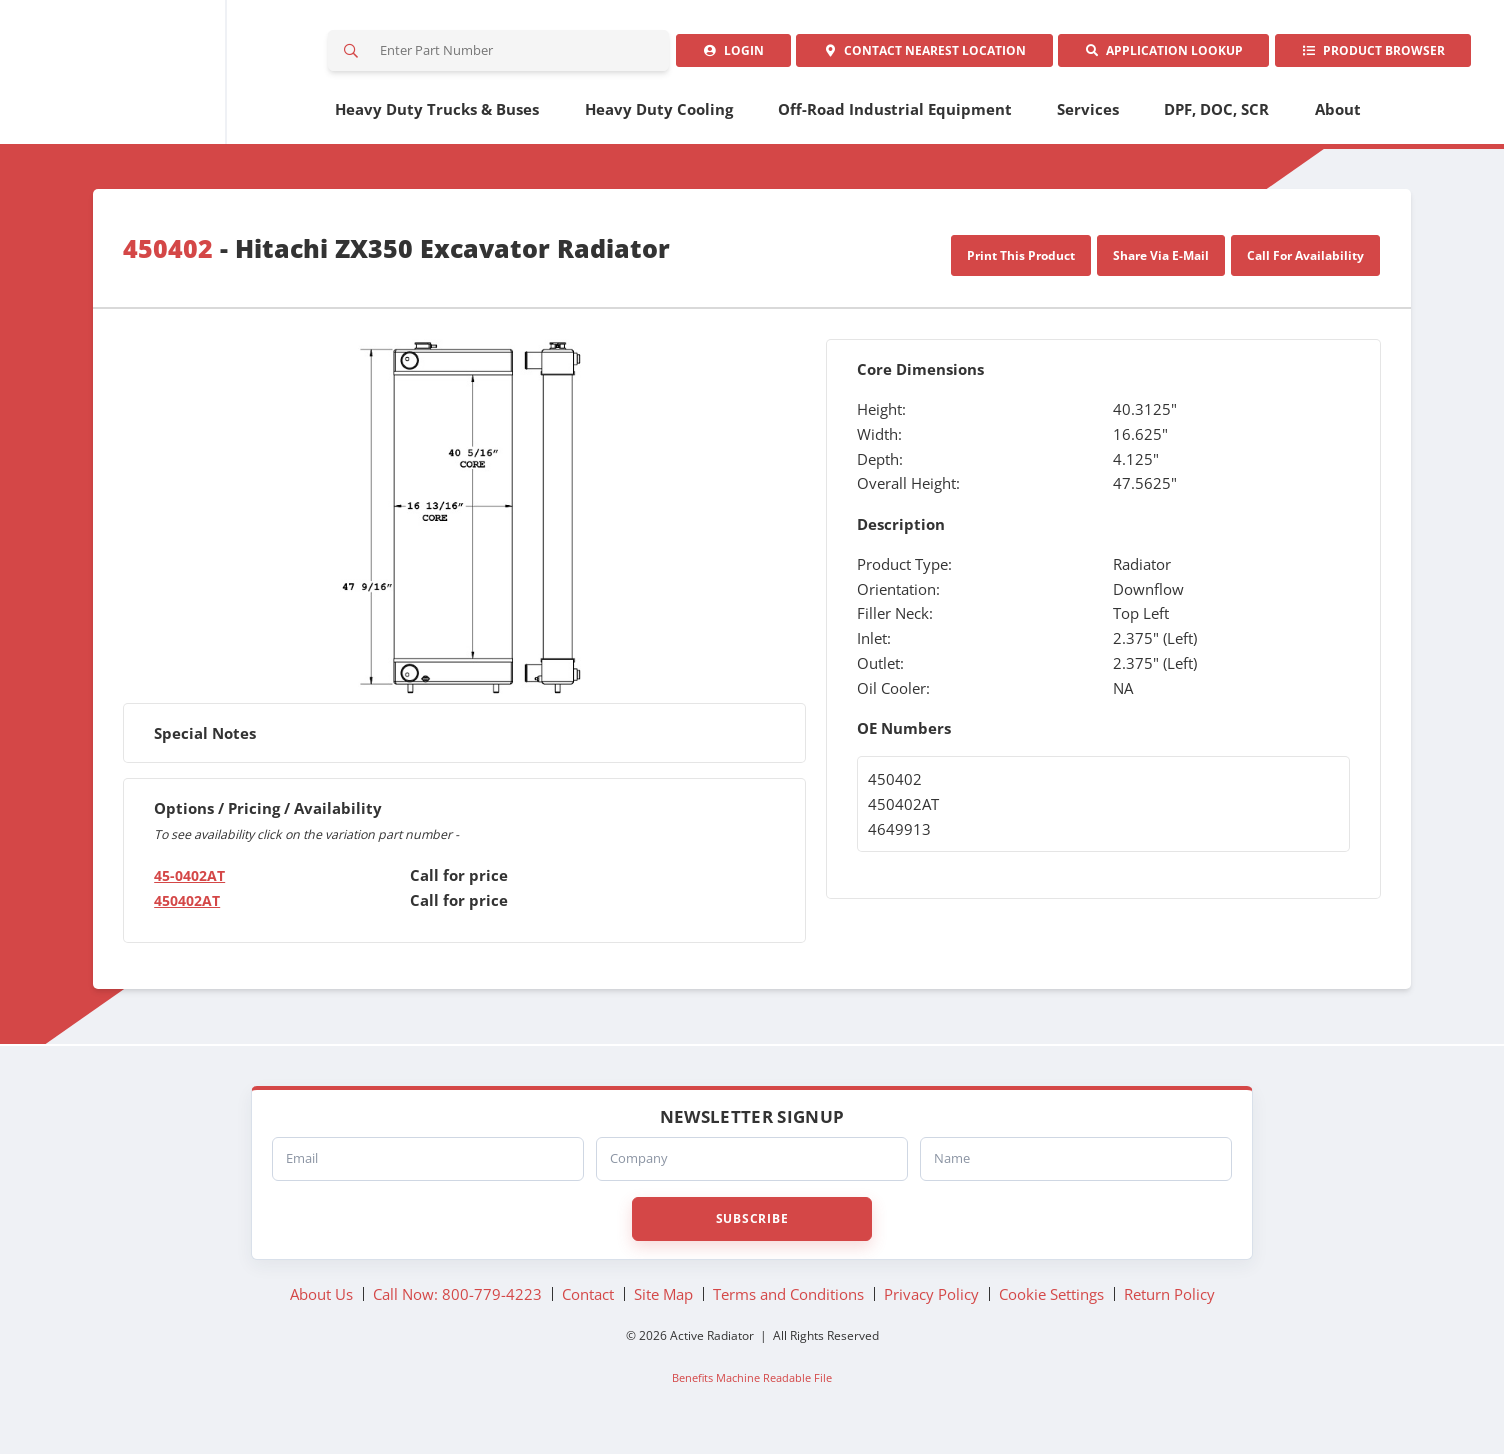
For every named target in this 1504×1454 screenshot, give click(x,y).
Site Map (663, 1301)
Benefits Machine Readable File (752, 1385)
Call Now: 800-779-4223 (457, 1301)
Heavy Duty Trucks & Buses (437, 117)
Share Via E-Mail (1161, 263)
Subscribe (752, 1225)
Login (711, 54)
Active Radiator (161, 75)
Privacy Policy (931, 1301)
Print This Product (1021, 263)
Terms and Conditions (788, 1301)
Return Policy (1169, 1301)
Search (353, 54)
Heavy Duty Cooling (659, 117)
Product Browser (1369, 54)
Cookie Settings (1051, 1301)
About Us (321, 1301)
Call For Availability (1305, 263)
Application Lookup (1154, 54)
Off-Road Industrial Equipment (895, 117)
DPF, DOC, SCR (1216, 117)
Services (1088, 117)
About (1338, 117)
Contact (908, 54)
